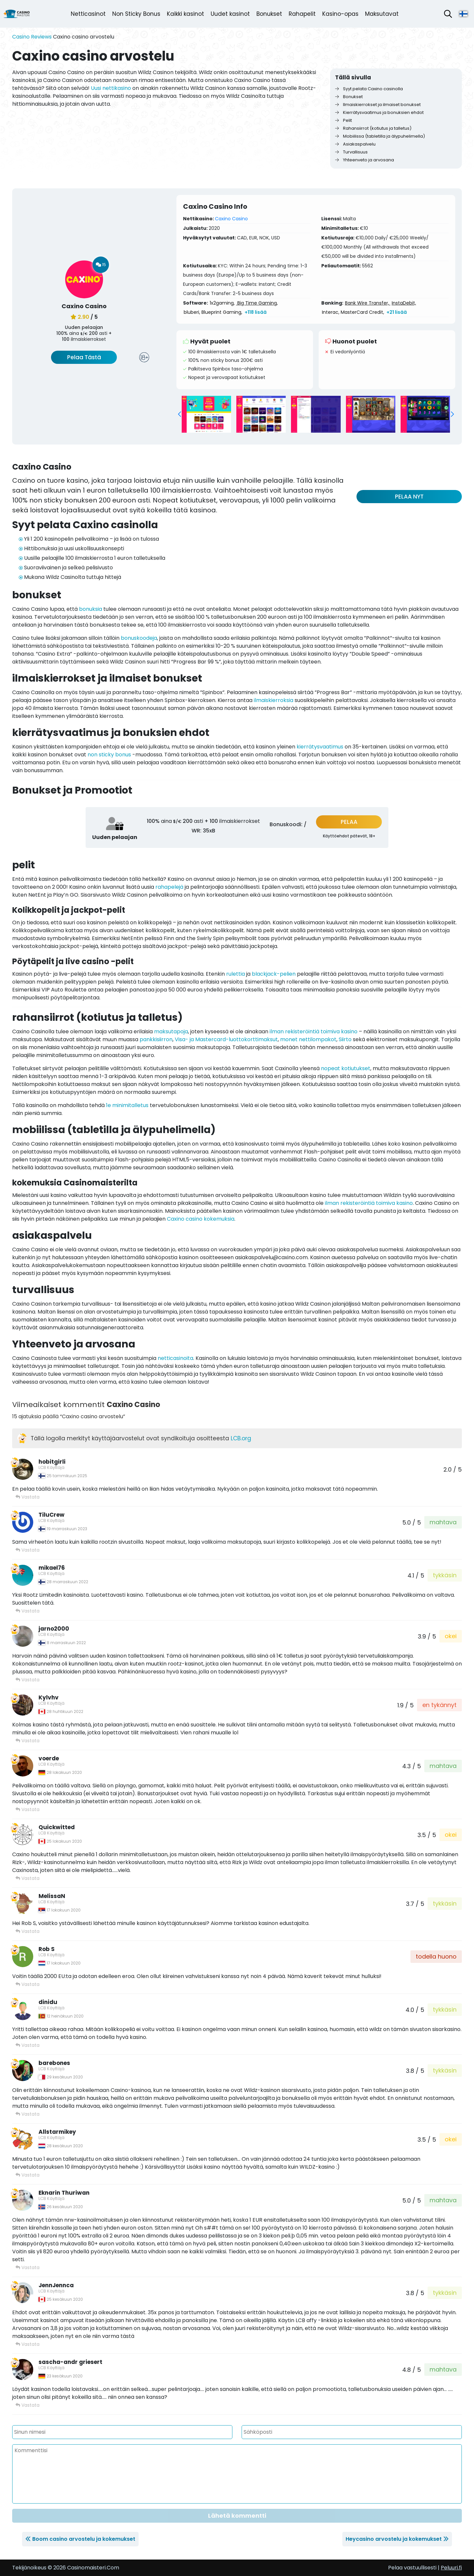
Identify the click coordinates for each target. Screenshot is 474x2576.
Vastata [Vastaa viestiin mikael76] (27, 1611)
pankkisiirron (156, 1039)
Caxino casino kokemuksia (200, 1219)
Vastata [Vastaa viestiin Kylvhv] (27, 1740)
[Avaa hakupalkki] (448, 14)
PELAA (349, 822)
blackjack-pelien (274, 974)
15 (101, 264)
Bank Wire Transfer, (367, 303)
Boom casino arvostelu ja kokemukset (83, 2539)
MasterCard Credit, (362, 312)
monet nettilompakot (308, 1039)
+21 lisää (396, 312)
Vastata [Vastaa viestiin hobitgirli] (27, 1497)
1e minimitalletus (127, 1105)
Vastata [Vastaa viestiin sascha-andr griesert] (27, 2405)
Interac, (330, 312)
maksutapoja (171, 1031)
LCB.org (241, 1438)
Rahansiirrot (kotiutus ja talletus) (373, 128)
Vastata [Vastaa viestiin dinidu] (27, 2045)
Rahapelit (302, 14)
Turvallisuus (351, 152)
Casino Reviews (32, 37)
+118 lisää (256, 312)
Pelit (343, 120)
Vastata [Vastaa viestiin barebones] (27, 2114)
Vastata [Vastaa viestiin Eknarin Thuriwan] (27, 2267)
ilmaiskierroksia (273, 700)
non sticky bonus (109, 754)
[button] (179, 414)
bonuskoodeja (139, 638)
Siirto (345, 1039)
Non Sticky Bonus (136, 14)
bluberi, (192, 312)
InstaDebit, (404, 303)
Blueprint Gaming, (221, 312)
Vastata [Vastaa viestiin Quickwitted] (27, 1878)
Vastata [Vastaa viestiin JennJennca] (27, 2344)
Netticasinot (88, 14)
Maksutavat (382, 14)
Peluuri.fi (451, 2567)
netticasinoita (175, 1358)
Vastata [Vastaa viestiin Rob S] (27, 1984)
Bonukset (269, 14)
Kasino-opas (340, 14)
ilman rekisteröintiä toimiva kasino (313, 1031)
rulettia (235, 974)
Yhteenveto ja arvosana (364, 160)
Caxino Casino (231, 218)
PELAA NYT (409, 497)
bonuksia (90, 609)
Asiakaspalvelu (355, 144)
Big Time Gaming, (257, 303)
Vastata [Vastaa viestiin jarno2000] (27, 1679)
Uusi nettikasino (111, 88)
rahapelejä (169, 887)
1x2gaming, (222, 303)
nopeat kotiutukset (345, 1068)
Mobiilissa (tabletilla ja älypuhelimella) (380, 136)
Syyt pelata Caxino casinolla (369, 89)
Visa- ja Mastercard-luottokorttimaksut (226, 1039)
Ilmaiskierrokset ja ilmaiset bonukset (378, 104)
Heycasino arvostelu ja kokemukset (394, 2539)
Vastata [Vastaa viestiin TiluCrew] (27, 1550)
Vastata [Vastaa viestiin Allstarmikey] (27, 2175)
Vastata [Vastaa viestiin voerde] (27, 1809)
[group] (206, 414)
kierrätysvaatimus (320, 746)
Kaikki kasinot (185, 14)
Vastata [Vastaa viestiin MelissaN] (27, 1931)
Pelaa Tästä (84, 357)
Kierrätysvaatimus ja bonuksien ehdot (379, 112)
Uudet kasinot (230, 14)
